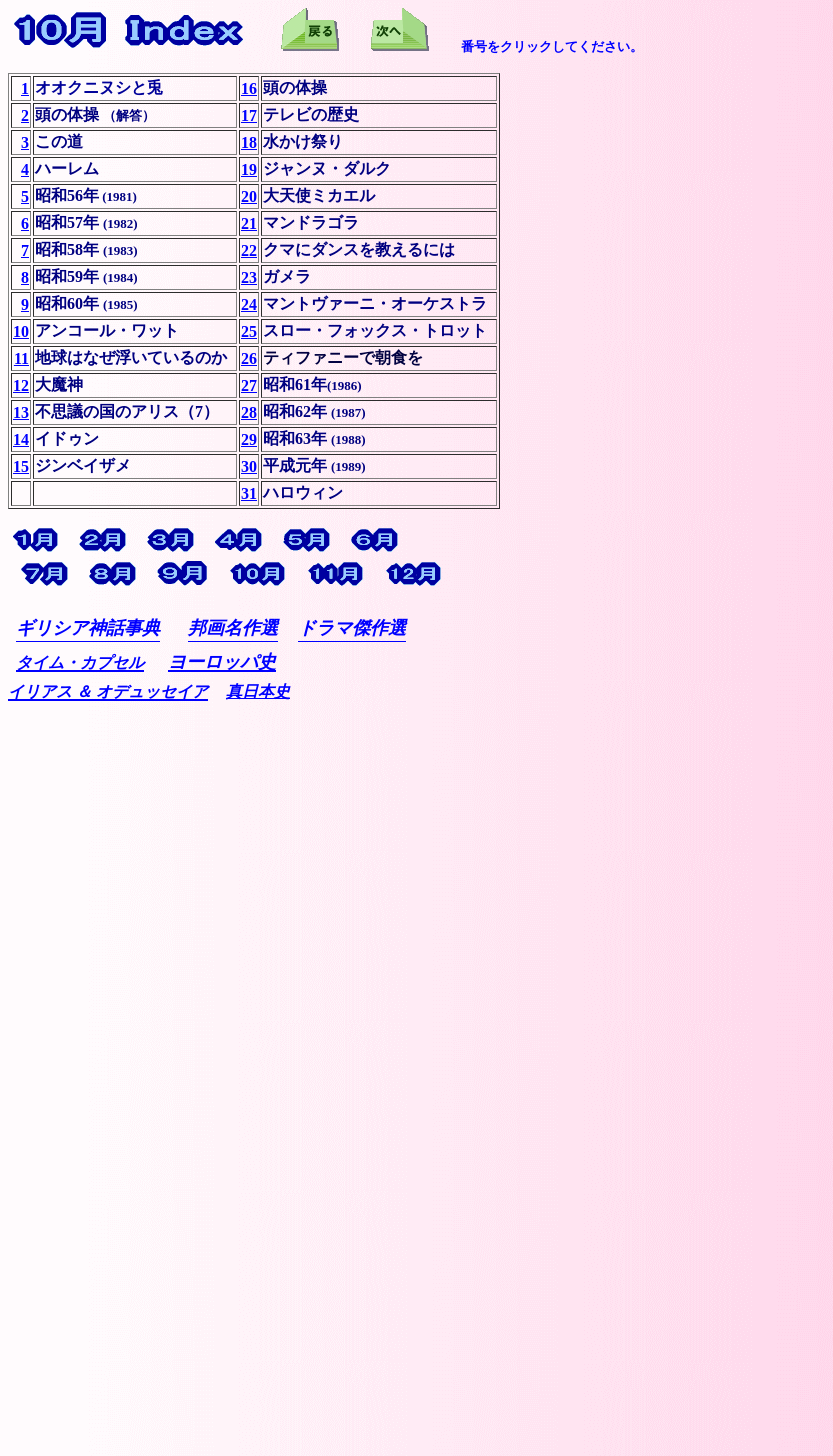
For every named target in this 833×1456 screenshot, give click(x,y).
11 (21, 358)
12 (21, 385)
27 (249, 385)
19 (249, 169)
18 (249, 142)
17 (249, 115)
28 (249, 412)
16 (249, 88)
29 (249, 439)
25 (249, 331)
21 (249, 223)
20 (249, 196)
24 (249, 304)
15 (21, 466)
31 (249, 493)
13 (21, 412)
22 (249, 250)
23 (249, 277)
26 (249, 358)
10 (21, 331)
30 (249, 466)
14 (21, 439)
